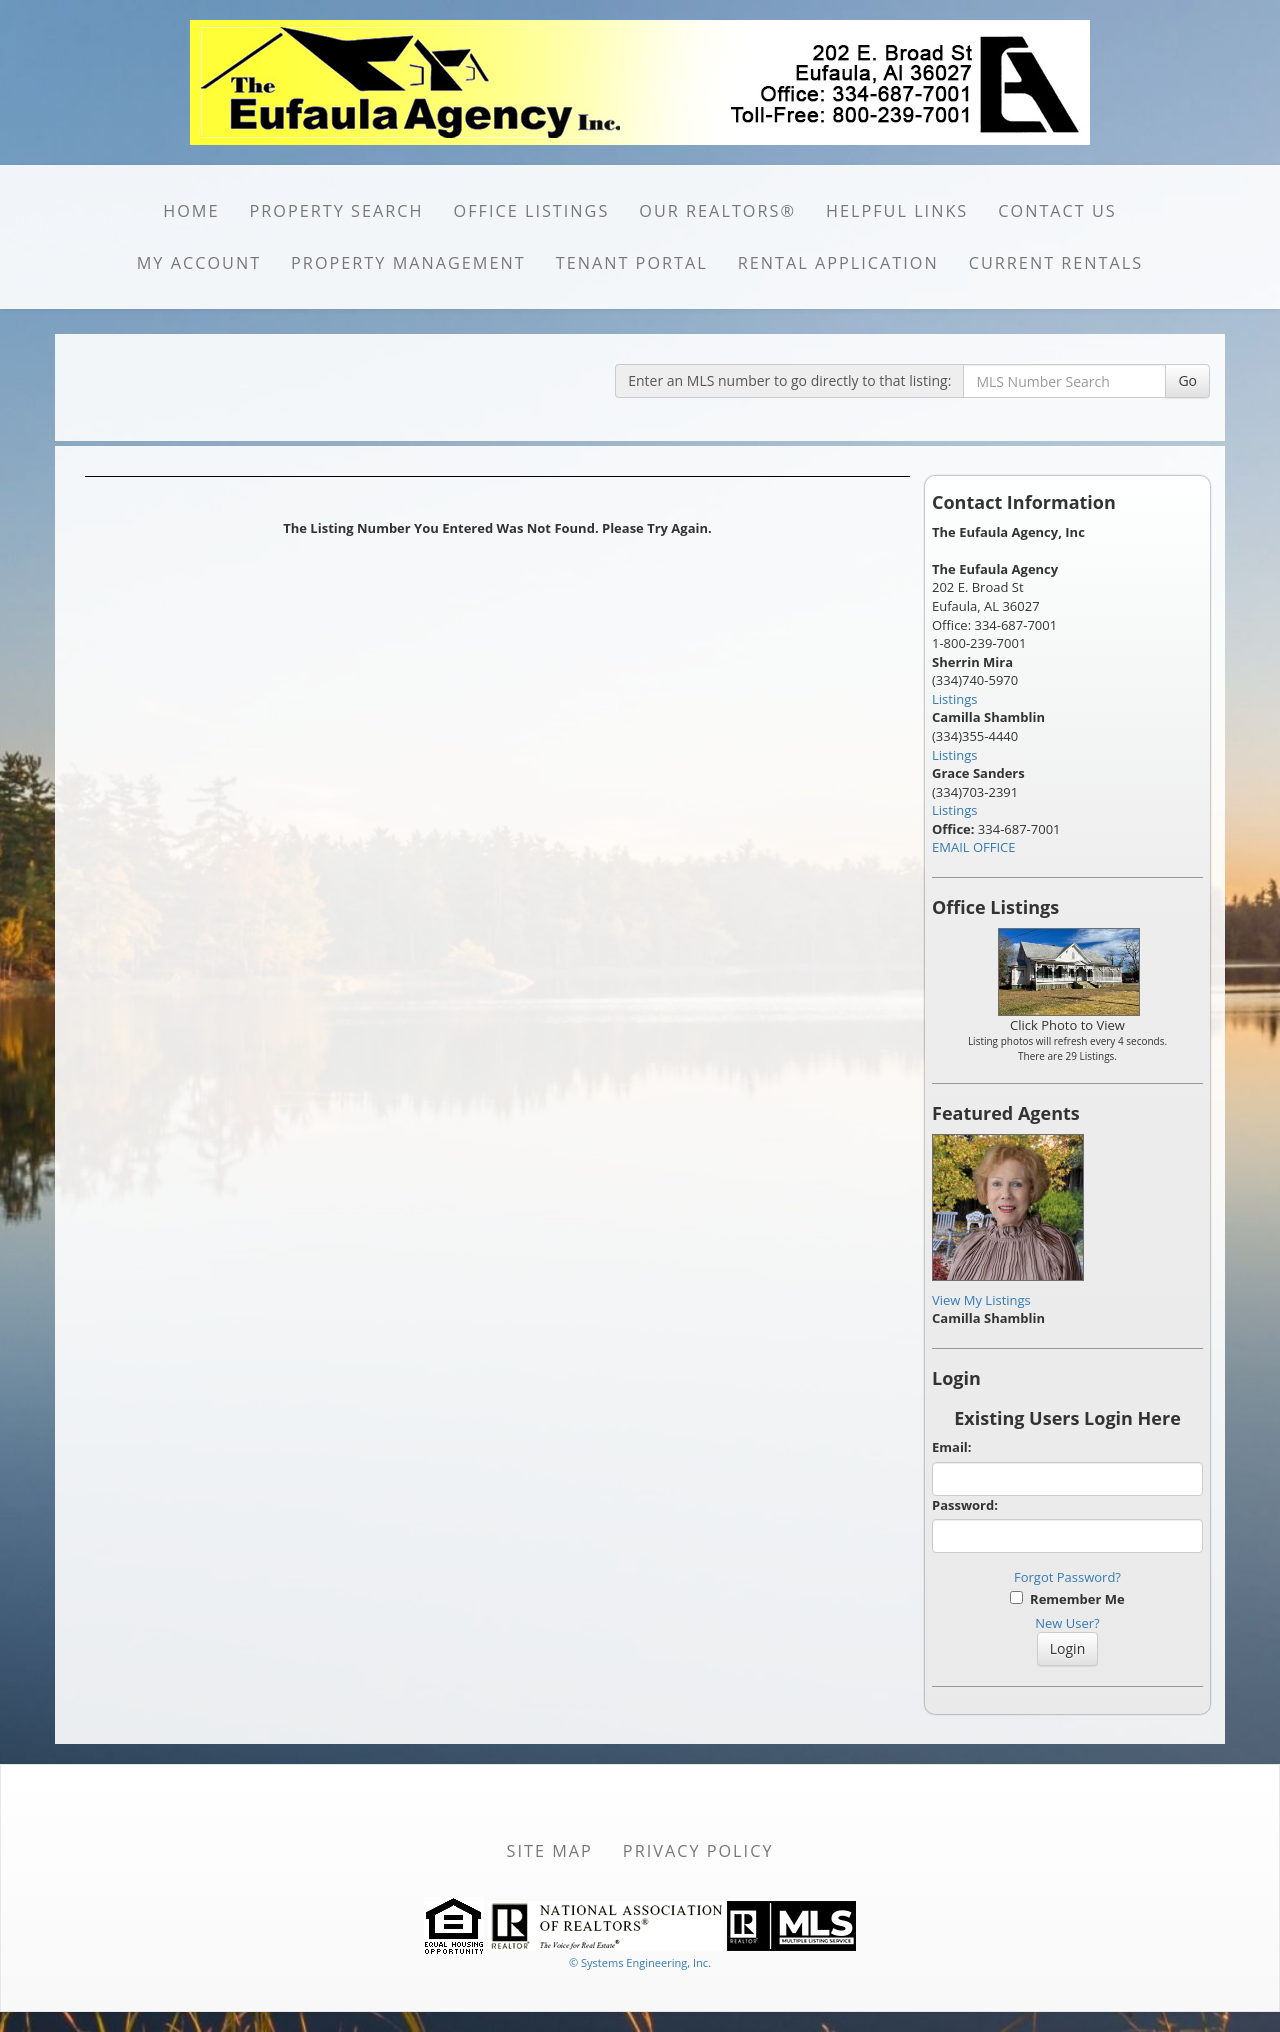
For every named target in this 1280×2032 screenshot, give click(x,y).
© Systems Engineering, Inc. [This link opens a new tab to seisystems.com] (640, 1962)
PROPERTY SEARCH (337, 211)
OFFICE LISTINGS (532, 211)
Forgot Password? (1067, 1577)
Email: (952, 1447)
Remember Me (1067, 1599)
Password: (965, 1505)
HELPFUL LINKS (897, 211)
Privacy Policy (698, 1851)
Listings (954, 699)
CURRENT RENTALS (1056, 263)
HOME (191, 211)
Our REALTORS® (717, 211)
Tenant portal (632, 263)
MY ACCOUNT (199, 263)
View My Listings (981, 1300)
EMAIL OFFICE (974, 847)
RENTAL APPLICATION (838, 263)
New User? (1067, 1623)
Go (1187, 380)
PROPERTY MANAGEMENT (408, 263)
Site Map (550, 1851)
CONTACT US (1057, 211)
